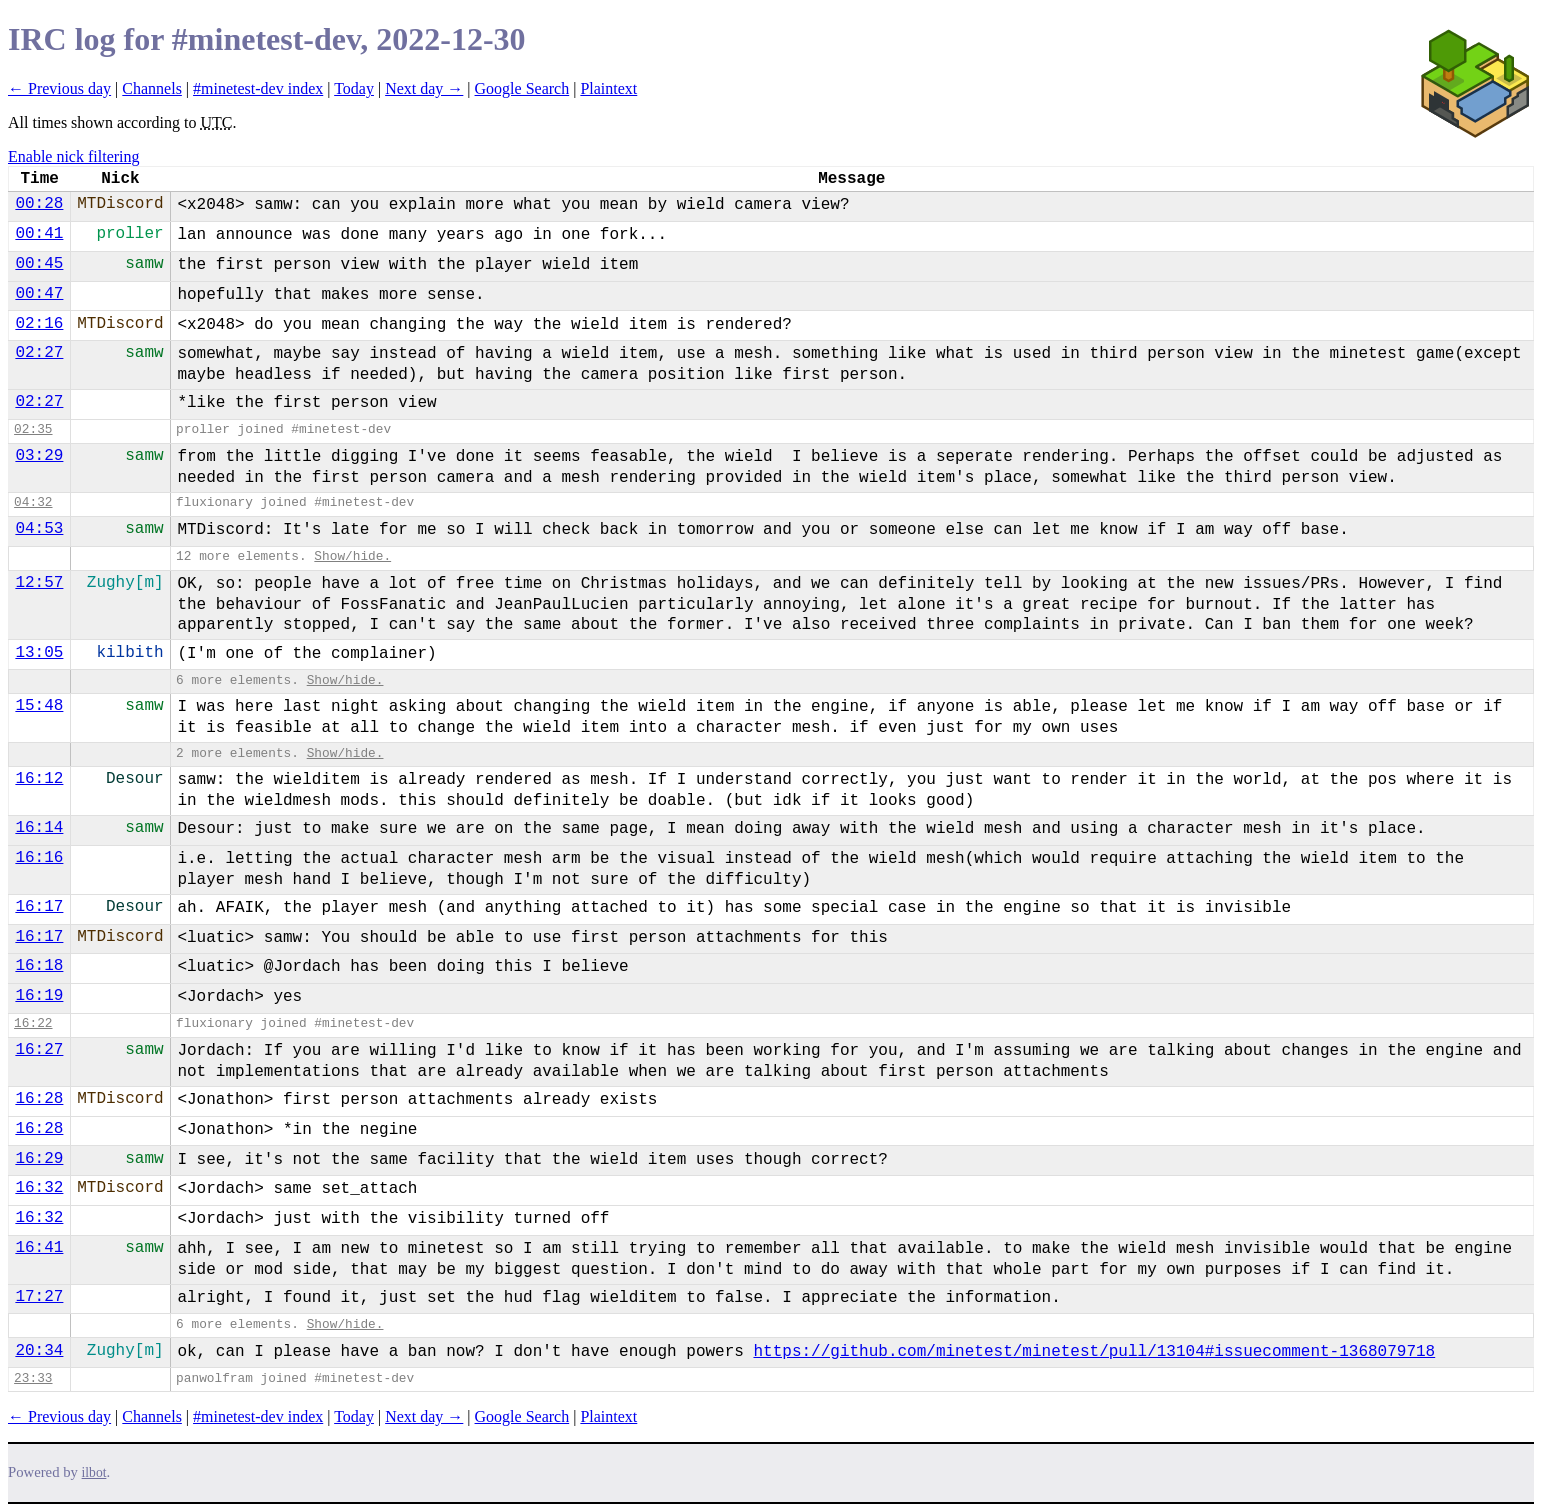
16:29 (39, 1159)
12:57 (39, 583)
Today (354, 88)
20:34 (39, 1351)
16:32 (39, 1188)
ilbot (94, 1472)
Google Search (522, 88)
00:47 (39, 294)
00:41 (39, 234)
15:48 (39, 706)
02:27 (39, 353)
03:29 (39, 456)
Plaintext (608, 88)
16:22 (33, 1023)
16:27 (39, 1050)
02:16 (39, 324)
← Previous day (59, 88)
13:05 (39, 653)
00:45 (39, 264)
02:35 (33, 429)
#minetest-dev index (258, 88)
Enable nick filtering (74, 156)
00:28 (39, 204)
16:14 (39, 828)
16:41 (39, 1248)
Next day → (424, 88)
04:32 (33, 502)
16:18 (39, 966)
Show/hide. (352, 556)
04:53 (39, 529)
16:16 (39, 858)
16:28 (39, 1099)
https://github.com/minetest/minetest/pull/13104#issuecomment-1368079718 (1094, 1352)
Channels (152, 88)
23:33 (33, 1378)
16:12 (39, 779)
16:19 (39, 996)
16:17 (39, 907)
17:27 (39, 1297)
